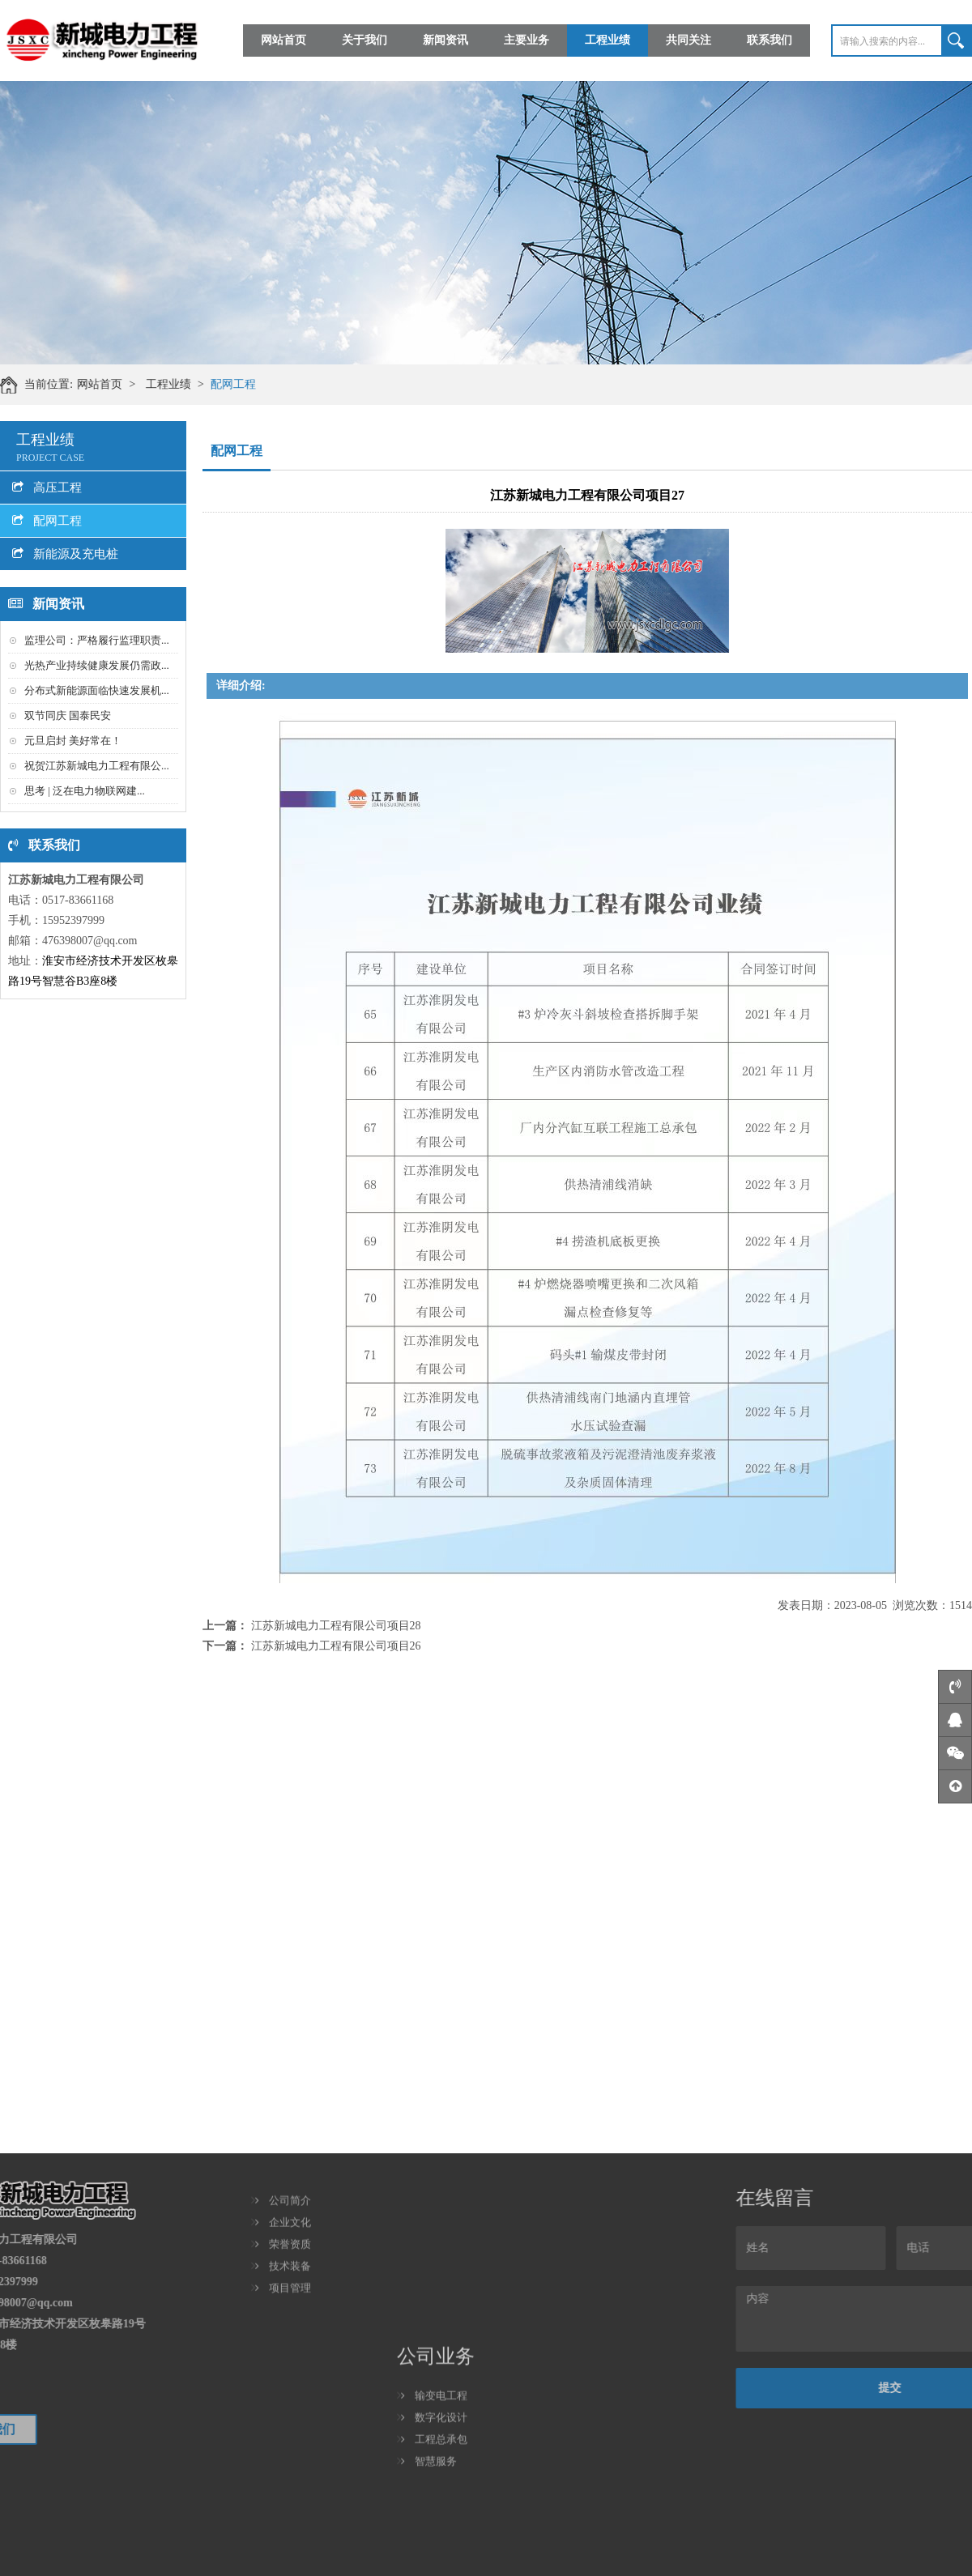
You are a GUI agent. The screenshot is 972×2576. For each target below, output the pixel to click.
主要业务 (526, 39)
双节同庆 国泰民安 (67, 715)
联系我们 (769, 39)
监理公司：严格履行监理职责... (96, 640)
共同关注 (688, 39)
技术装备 (283, 2197)
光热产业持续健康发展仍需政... (96, 665)
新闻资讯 (445, 39)
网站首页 (283, 39)
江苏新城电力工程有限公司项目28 (336, 1626)
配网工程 (245, 384)
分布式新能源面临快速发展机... (96, 690)
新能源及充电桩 (65, 553)
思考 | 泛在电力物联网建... (84, 791)
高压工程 (47, 487)
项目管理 (283, 2219)
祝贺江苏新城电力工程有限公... (96, 766)
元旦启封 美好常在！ (73, 740)
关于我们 (364, 39)
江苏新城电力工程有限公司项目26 (336, 1646)
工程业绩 (607, 39)
